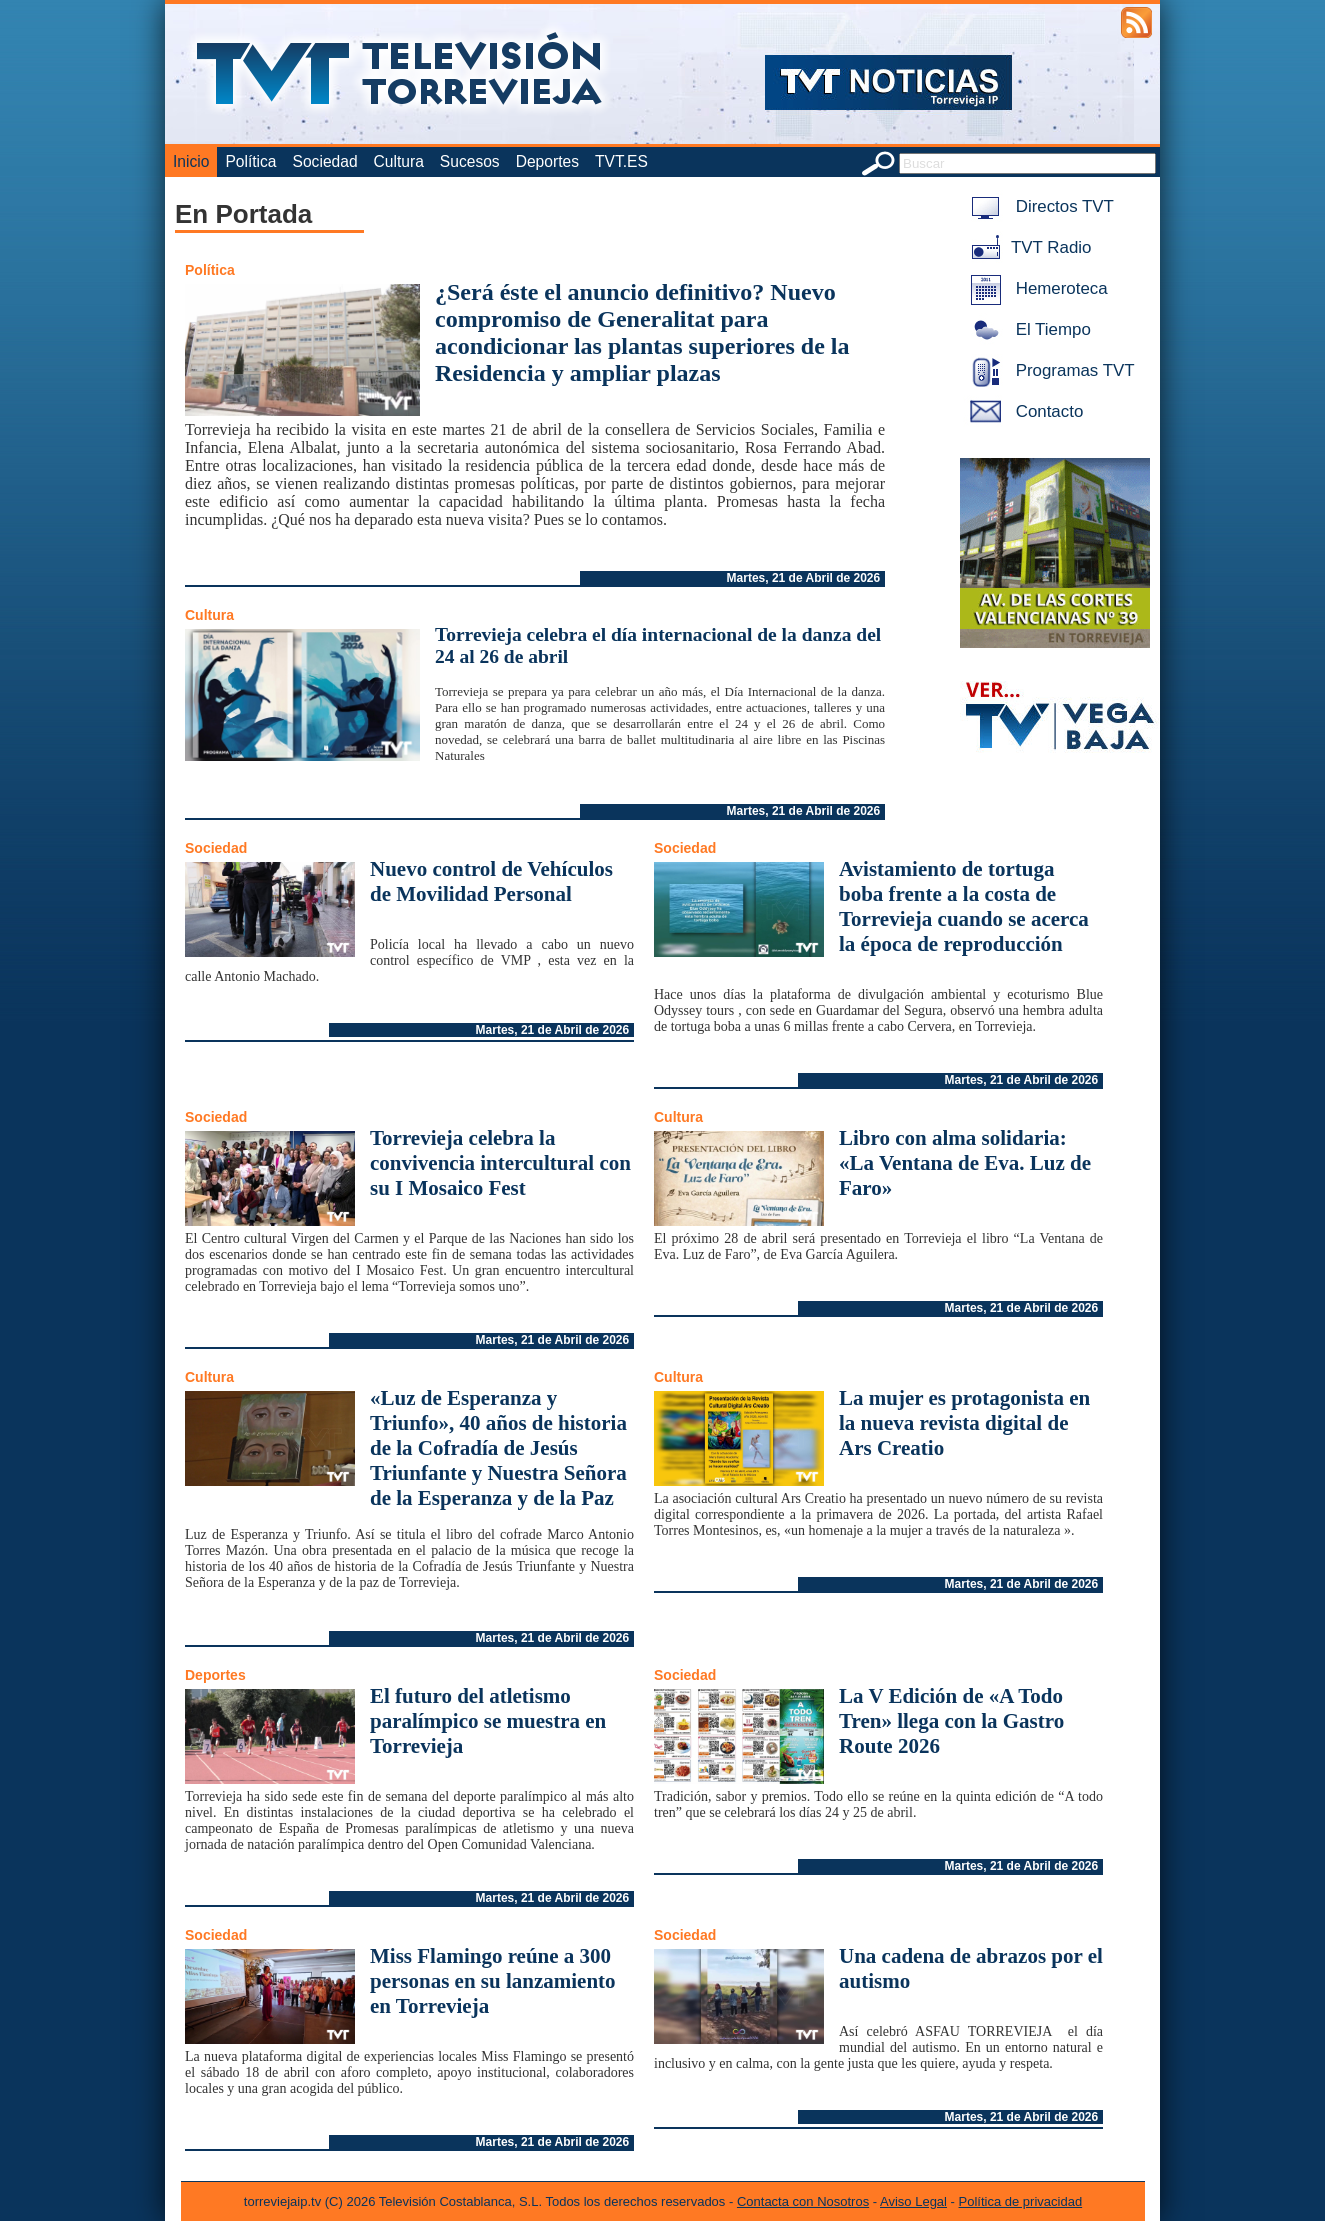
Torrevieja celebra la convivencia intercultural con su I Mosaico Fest (500, 1163)
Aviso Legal (913, 2201)
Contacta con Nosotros (803, 2201)
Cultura (399, 161)
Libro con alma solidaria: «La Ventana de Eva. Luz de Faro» (965, 1163)
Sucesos (470, 161)
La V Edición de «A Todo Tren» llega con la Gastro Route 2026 (951, 1721)
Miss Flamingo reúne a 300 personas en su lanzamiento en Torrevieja (493, 1981)
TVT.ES (621, 161)
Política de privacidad (1021, 2201)
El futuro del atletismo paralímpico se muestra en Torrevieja (488, 1721)
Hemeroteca (1035, 288)
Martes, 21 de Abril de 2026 (804, 578)
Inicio (191, 161)
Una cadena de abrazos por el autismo (971, 1968)
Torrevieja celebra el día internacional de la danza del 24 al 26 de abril (658, 645)
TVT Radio (1027, 247)
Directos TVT (1038, 206)
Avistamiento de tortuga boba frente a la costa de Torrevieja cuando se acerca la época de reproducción (964, 906)
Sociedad (325, 161)
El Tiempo (1027, 329)
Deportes (547, 161)
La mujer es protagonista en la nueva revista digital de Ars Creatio (964, 1423)
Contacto (1023, 411)
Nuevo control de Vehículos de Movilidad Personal (491, 881)
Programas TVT (1049, 370)
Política (250, 161)
